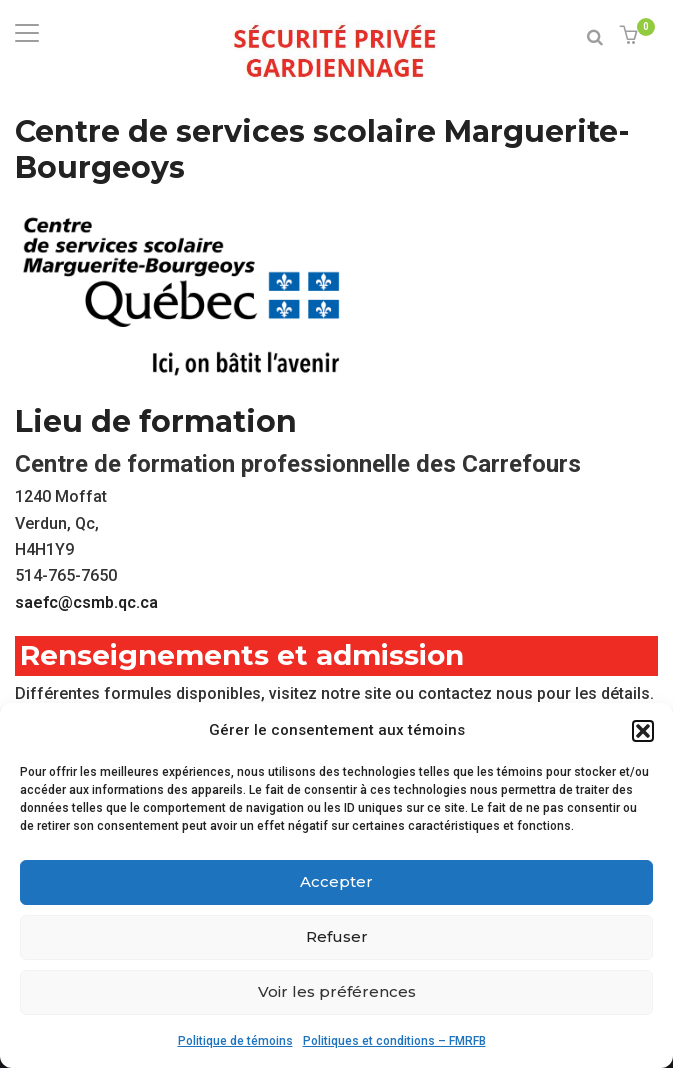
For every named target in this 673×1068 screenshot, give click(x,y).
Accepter (336, 881)
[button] (643, 731)
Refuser (337, 936)
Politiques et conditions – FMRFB (394, 1041)
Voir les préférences (337, 991)
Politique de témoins (235, 1041)
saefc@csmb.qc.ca (86, 602)
